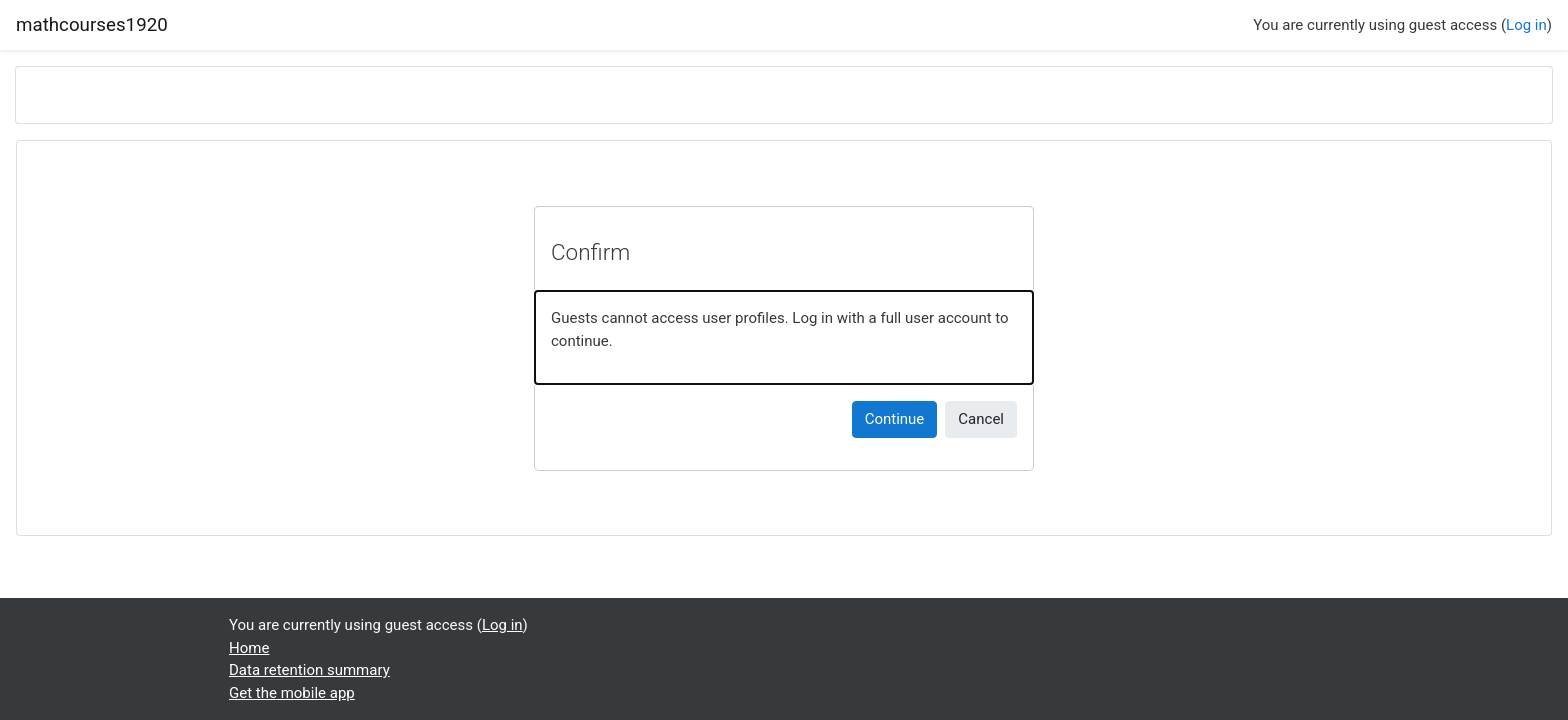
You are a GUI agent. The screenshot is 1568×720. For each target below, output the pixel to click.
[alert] (784, 337)
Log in (1526, 25)
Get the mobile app (292, 693)
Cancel (981, 419)
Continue (895, 419)
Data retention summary (309, 670)
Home (249, 648)
